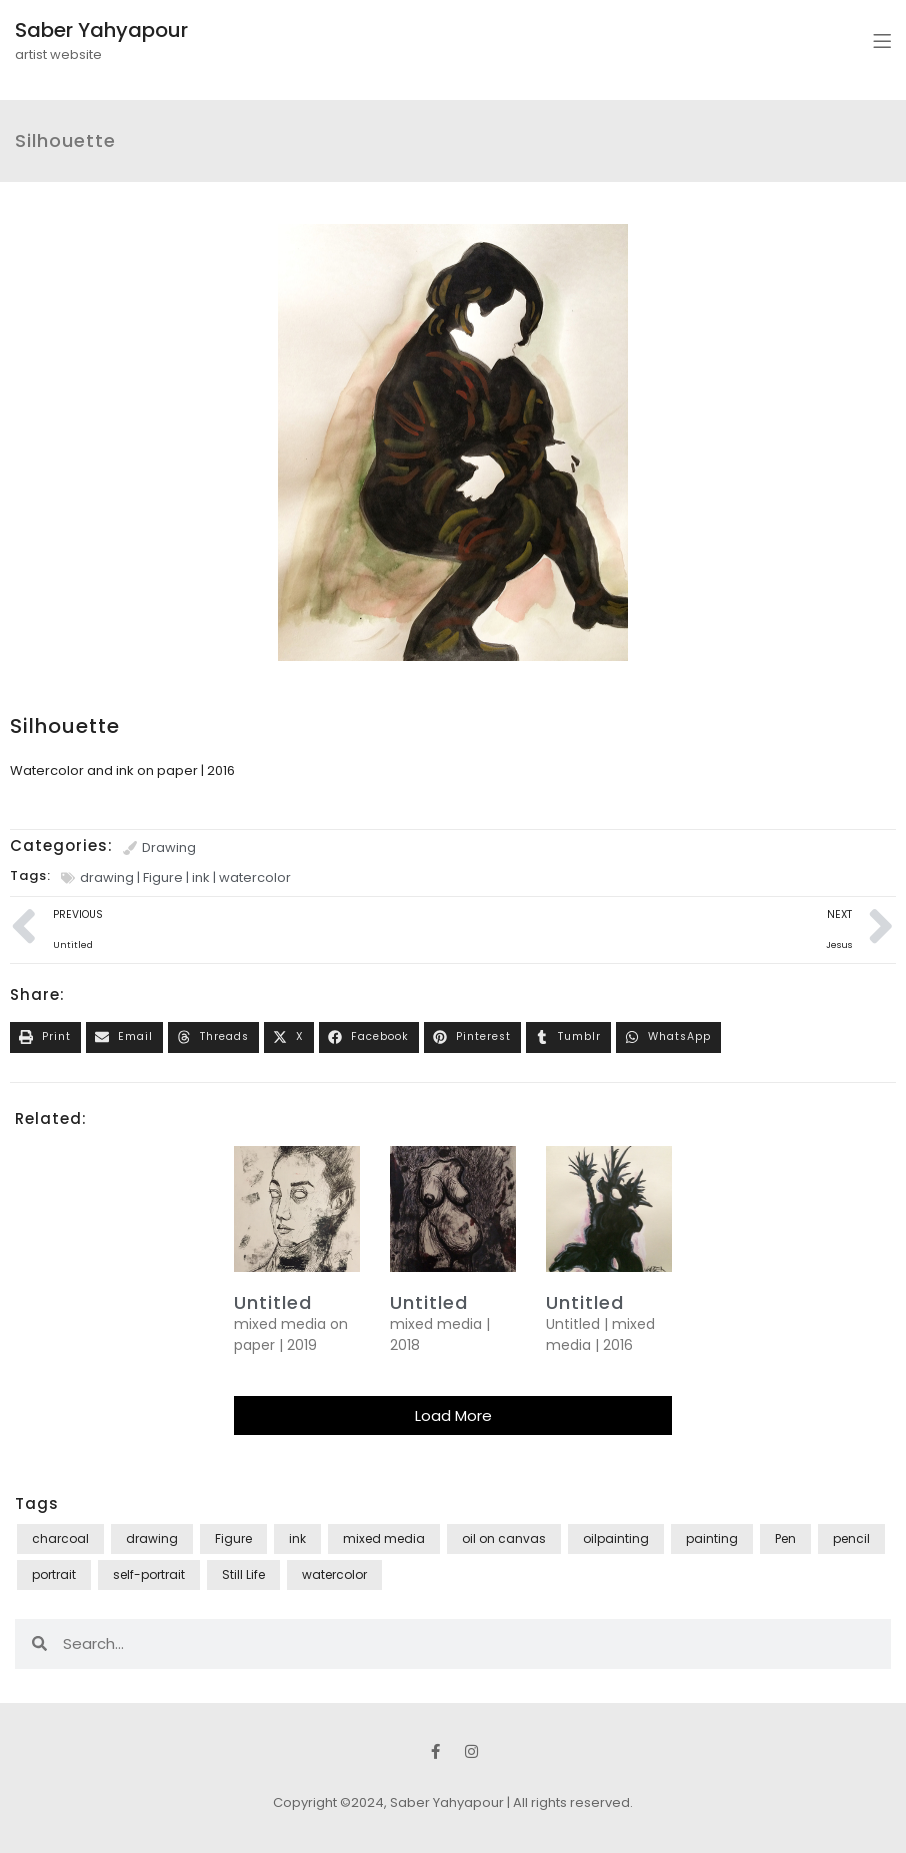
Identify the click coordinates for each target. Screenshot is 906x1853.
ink (201, 877)
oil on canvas (504, 1538)
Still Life (243, 1574)
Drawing (169, 847)
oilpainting (616, 1538)
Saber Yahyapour (101, 30)
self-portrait (149, 1574)
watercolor (255, 877)
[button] (45, 1038)
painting (712, 1538)
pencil (851, 1538)
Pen (785, 1538)
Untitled (429, 1302)
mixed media (384, 1538)
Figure (163, 877)
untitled (273, 1302)
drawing (107, 877)
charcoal (60, 1538)
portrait (54, 1574)
